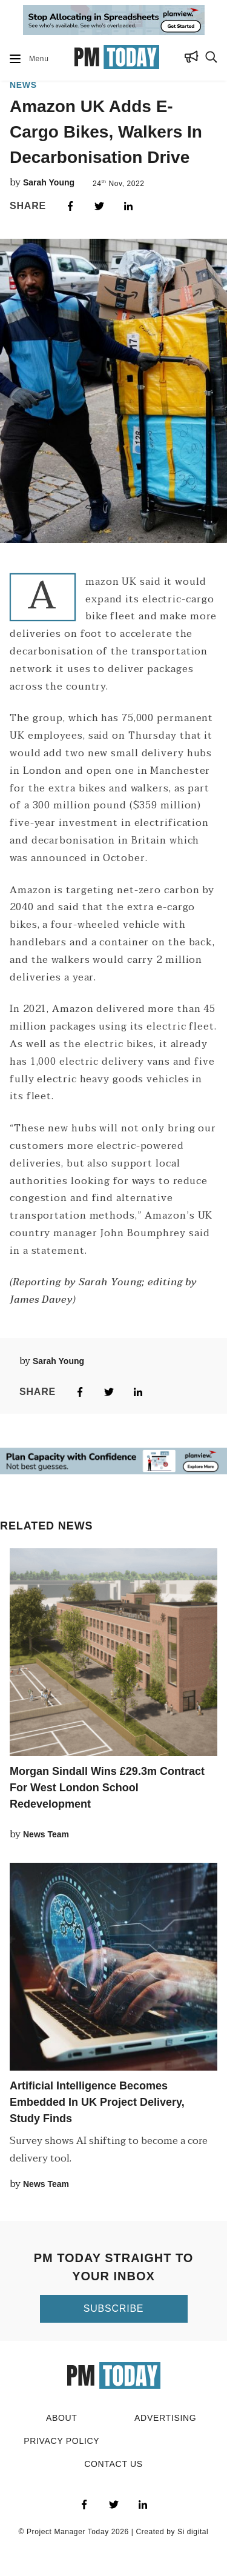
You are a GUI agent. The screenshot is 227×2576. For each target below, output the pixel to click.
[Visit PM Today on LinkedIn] (142, 2504)
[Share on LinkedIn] (128, 206)
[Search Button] (211, 59)
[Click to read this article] (113, 1652)
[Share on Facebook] (70, 206)
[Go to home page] (116, 59)
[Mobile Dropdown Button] (15, 59)
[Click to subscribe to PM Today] (114, 2309)
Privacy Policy (61, 2441)
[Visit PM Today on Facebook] (84, 2504)
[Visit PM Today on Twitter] (113, 2504)
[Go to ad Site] (114, 21)
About (61, 2418)
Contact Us (113, 2464)
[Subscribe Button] (192, 59)
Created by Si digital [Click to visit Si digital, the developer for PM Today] (172, 2532)
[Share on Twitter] (99, 206)
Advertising (165, 2418)
